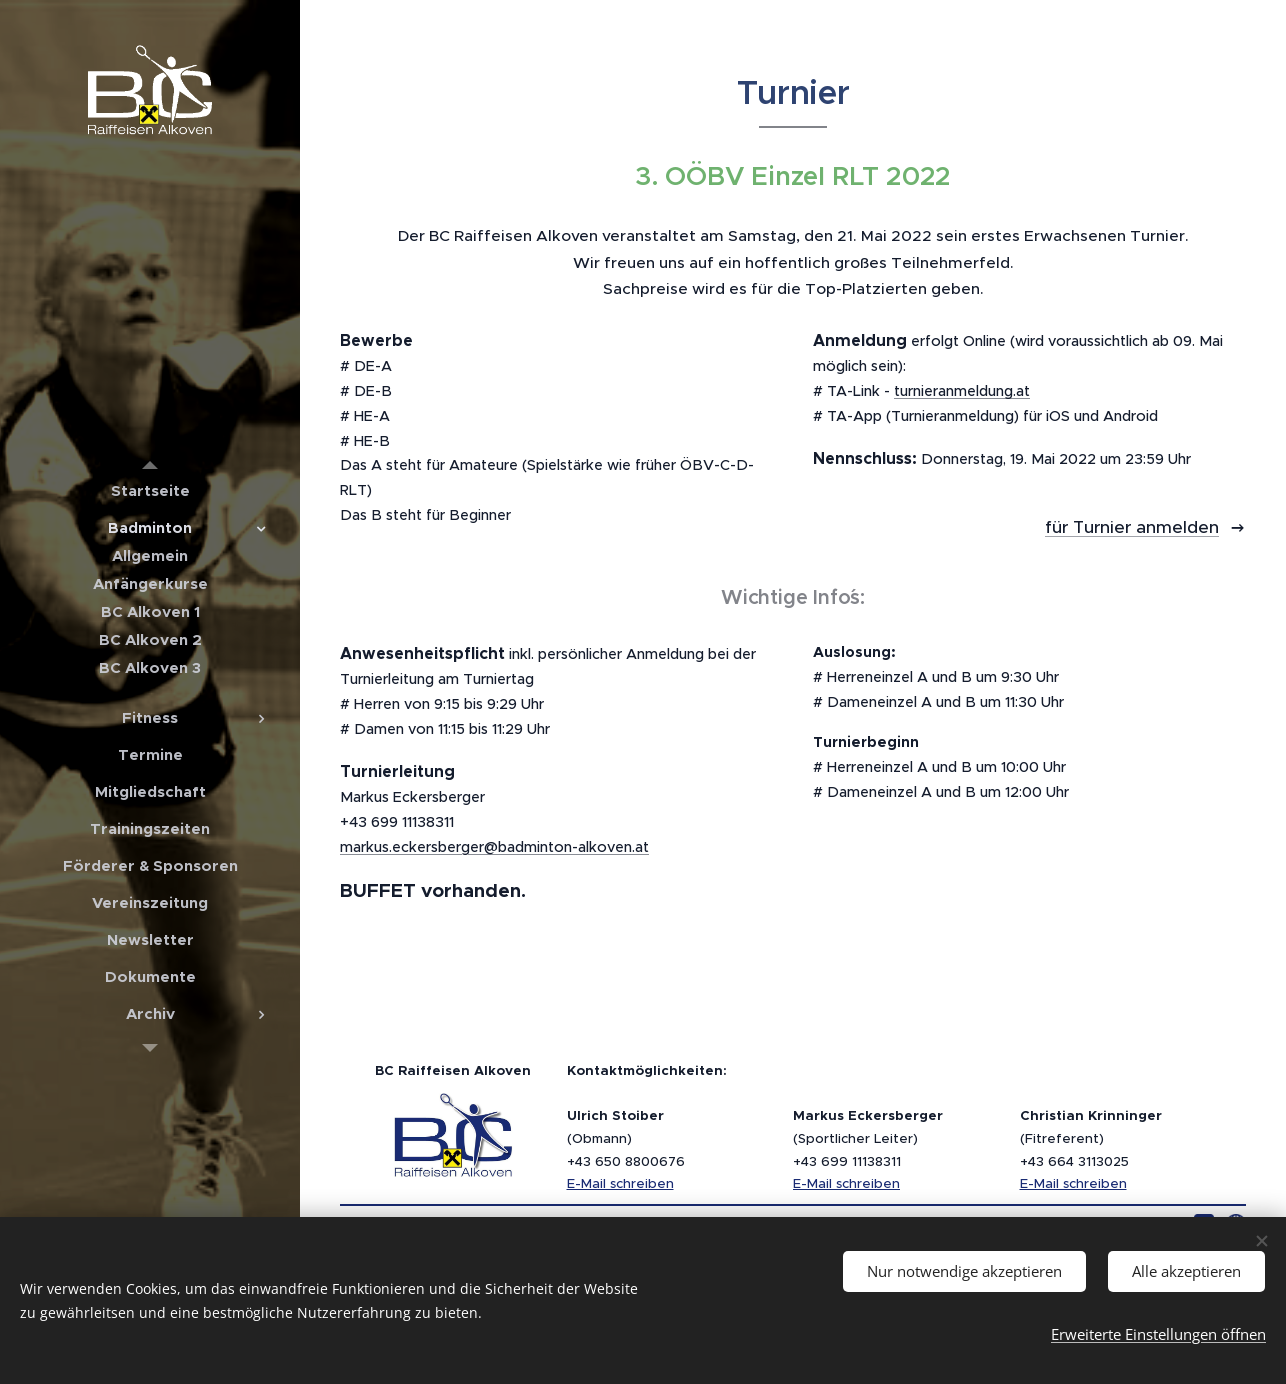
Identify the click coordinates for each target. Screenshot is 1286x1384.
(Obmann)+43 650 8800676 (626, 1138)
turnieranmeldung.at (962, 391)
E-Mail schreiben (620, 1183)
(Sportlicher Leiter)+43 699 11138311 (868, 1138)
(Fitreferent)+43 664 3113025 (1091, 1138)
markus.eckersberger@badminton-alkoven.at (494, 847)
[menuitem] (150, 490)
